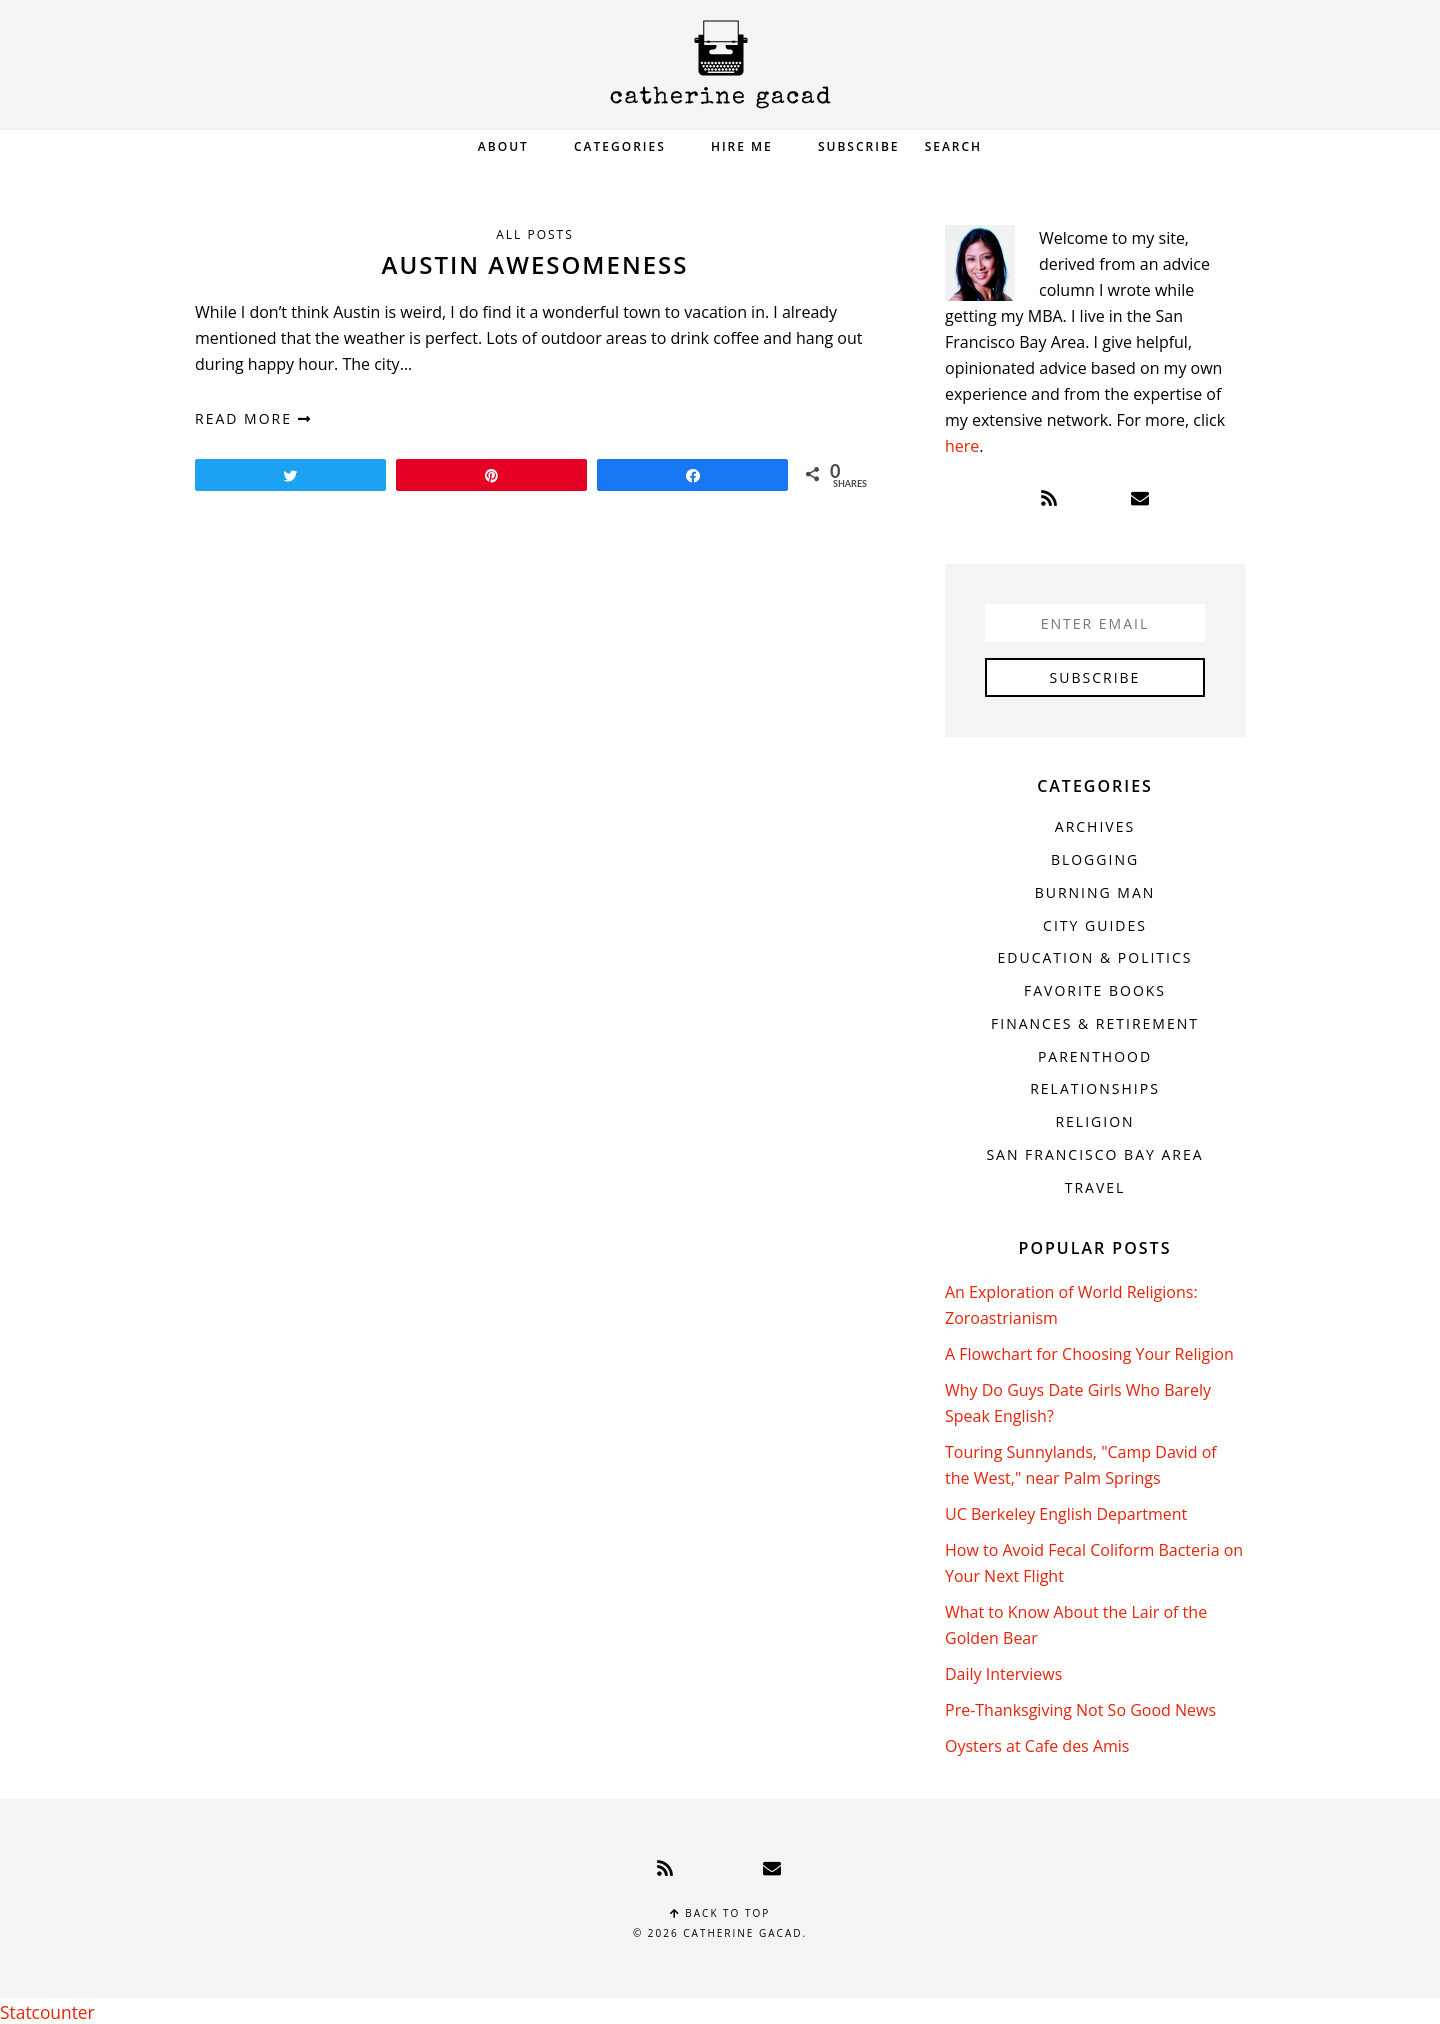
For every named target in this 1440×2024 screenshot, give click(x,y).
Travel (1095, 1187)
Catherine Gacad (720, 64)
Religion (1094, 1121)
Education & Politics (1095, 957)
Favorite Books (1095, 990)
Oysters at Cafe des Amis (1037, 1746)
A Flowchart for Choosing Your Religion (1089, 1354)
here (962, 446)
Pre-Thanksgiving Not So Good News (1080, 1710)
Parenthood (1095, 1056)
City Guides (1095, 925)
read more (253, 418)
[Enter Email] (1095, 623)
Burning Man (1095, 892)
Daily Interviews (1003, 1674)
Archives (1095, 826)
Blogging (1095, 859)
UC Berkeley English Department (1066, 1514)
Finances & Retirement (1095, 1023)
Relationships (1095, 1088)
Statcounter (43, 2011)
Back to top (720, 1913)
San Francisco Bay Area (1094, 1154)
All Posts (535, 234)
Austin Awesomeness (535, 264)
